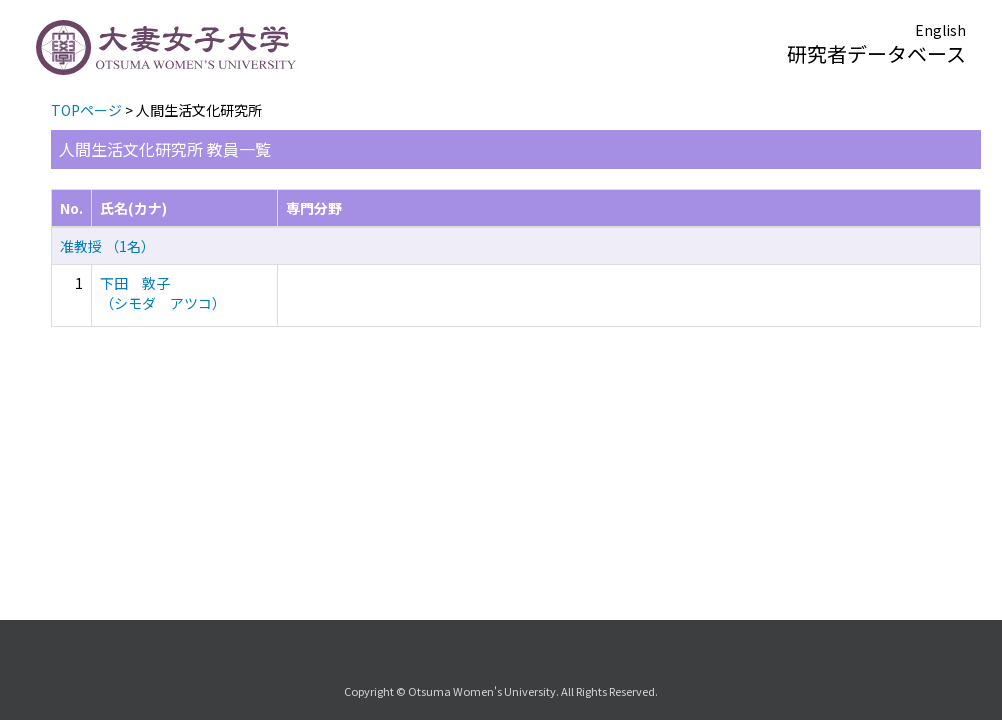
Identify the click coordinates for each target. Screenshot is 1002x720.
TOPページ (86, 110)
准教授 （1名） (107, 246)
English (940, 30)
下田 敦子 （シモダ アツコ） (163, 293)
